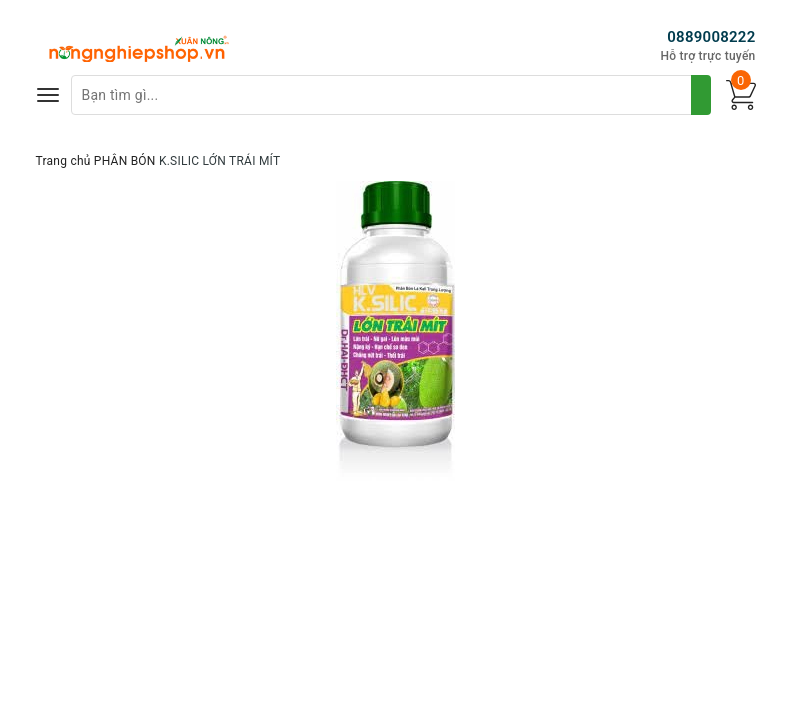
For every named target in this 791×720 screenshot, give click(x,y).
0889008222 (711, 37)
